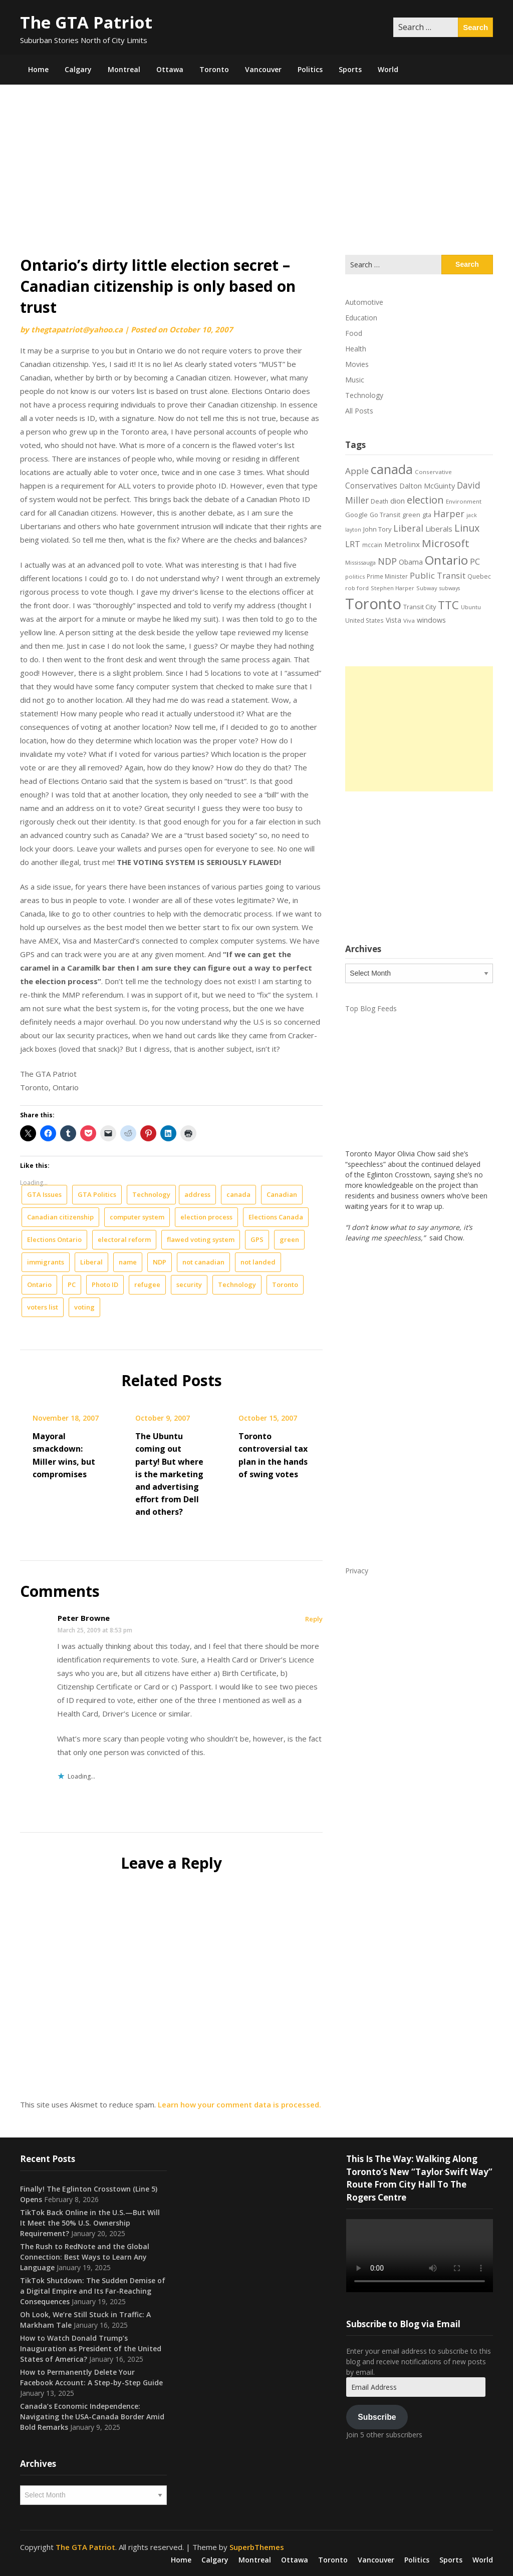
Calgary (78, 69)
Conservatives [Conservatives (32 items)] (371, 485)
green (289, 1239)
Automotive (364, 302)
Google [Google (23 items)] (356, 514)
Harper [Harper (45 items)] (448, 514)
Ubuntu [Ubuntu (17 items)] (471, 607)
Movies (357, 364)
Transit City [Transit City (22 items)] (419, 606)
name (128, 1261)
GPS (257, 1239)
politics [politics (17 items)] (355, 576)
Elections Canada (275, 1216)
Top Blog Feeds (371, 1008)
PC (72, 1284)
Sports (350, 69)
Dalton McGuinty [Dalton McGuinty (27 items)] (427, 486)
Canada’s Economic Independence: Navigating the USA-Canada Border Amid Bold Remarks (92, 2416)
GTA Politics (97, 1194)
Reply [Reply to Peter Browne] (314, 1618)
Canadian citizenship (60, 1216)
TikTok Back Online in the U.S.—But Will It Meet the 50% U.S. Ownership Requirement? (90, 2223)
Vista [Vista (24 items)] (393, 620)
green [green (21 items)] (411, 515)
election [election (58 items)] (425, 500)
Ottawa (169, 69)
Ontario (39, 1284)
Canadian (282, 1194)
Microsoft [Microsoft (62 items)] (445, 543)
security (189, 1284)
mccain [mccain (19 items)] (372, 545)
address (197, 1194)
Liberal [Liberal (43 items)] (408, 528)
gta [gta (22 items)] (426, 514)
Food (353, 333)
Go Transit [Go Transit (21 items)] (385, 515)
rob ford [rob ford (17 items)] (357, 588)
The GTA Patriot (86, 22)
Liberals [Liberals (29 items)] (438, 529)
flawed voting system (200, 1239)
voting (84, 1307)
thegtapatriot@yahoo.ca (77, 329)
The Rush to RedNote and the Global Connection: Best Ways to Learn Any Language (84, 2257)
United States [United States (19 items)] (364, 620)
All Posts (359, 410)
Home (38, 69)
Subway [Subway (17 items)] (426, 588)
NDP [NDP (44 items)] (387, 561)
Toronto (214, 69)
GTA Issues (44, 1194)
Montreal (124, 69)
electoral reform (124, 1239)
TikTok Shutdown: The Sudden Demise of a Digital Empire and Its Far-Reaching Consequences (92, 2291)
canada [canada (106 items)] (392, 469)
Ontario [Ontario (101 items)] (446, 560)
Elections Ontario (54, 1239)
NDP (159, 1261)
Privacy (356, 1570)
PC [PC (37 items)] (475, 561)
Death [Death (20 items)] (379, 501)
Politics (310, 69)
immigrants (45, 1261)
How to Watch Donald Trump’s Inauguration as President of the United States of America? (90, 2348)
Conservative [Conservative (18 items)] (433, 472)
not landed (258, 1261)
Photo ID (105, 1284)
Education (361, 317)
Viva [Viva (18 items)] (409, 620)
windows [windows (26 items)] (431, 620)
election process (206, 1216)
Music (354, 379)
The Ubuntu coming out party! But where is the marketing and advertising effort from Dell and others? (169, 1474)
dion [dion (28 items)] (397, 501)
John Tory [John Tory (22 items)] (377, 529)
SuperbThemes (256, 2547)
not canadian (203, 1261)
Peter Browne (84, 1618)
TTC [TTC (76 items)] (448, 605)
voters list (42, 1307)
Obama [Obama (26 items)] (411, 562)
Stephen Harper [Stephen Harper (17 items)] (392, 588)
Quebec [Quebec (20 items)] (479, 576)
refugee (147, 1284)
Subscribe (377, 2417)
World (388, 69)
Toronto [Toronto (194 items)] (373, 604)
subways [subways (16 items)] (449, 588)
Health (355, 348)
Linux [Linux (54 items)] (466, 528)
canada (238, 1194)
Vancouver (263, 69)
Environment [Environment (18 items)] (463, 501)
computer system (137, 1216)
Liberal (91, 1261)
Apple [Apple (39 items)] (357, 471)
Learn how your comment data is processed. (239, 2104)
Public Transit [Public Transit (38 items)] (437, 575)
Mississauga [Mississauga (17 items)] (360, 562)
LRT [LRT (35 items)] (352, 544)
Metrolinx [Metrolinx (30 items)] (402, 544)
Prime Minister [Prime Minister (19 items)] (387, 576)
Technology (151, 1194)
